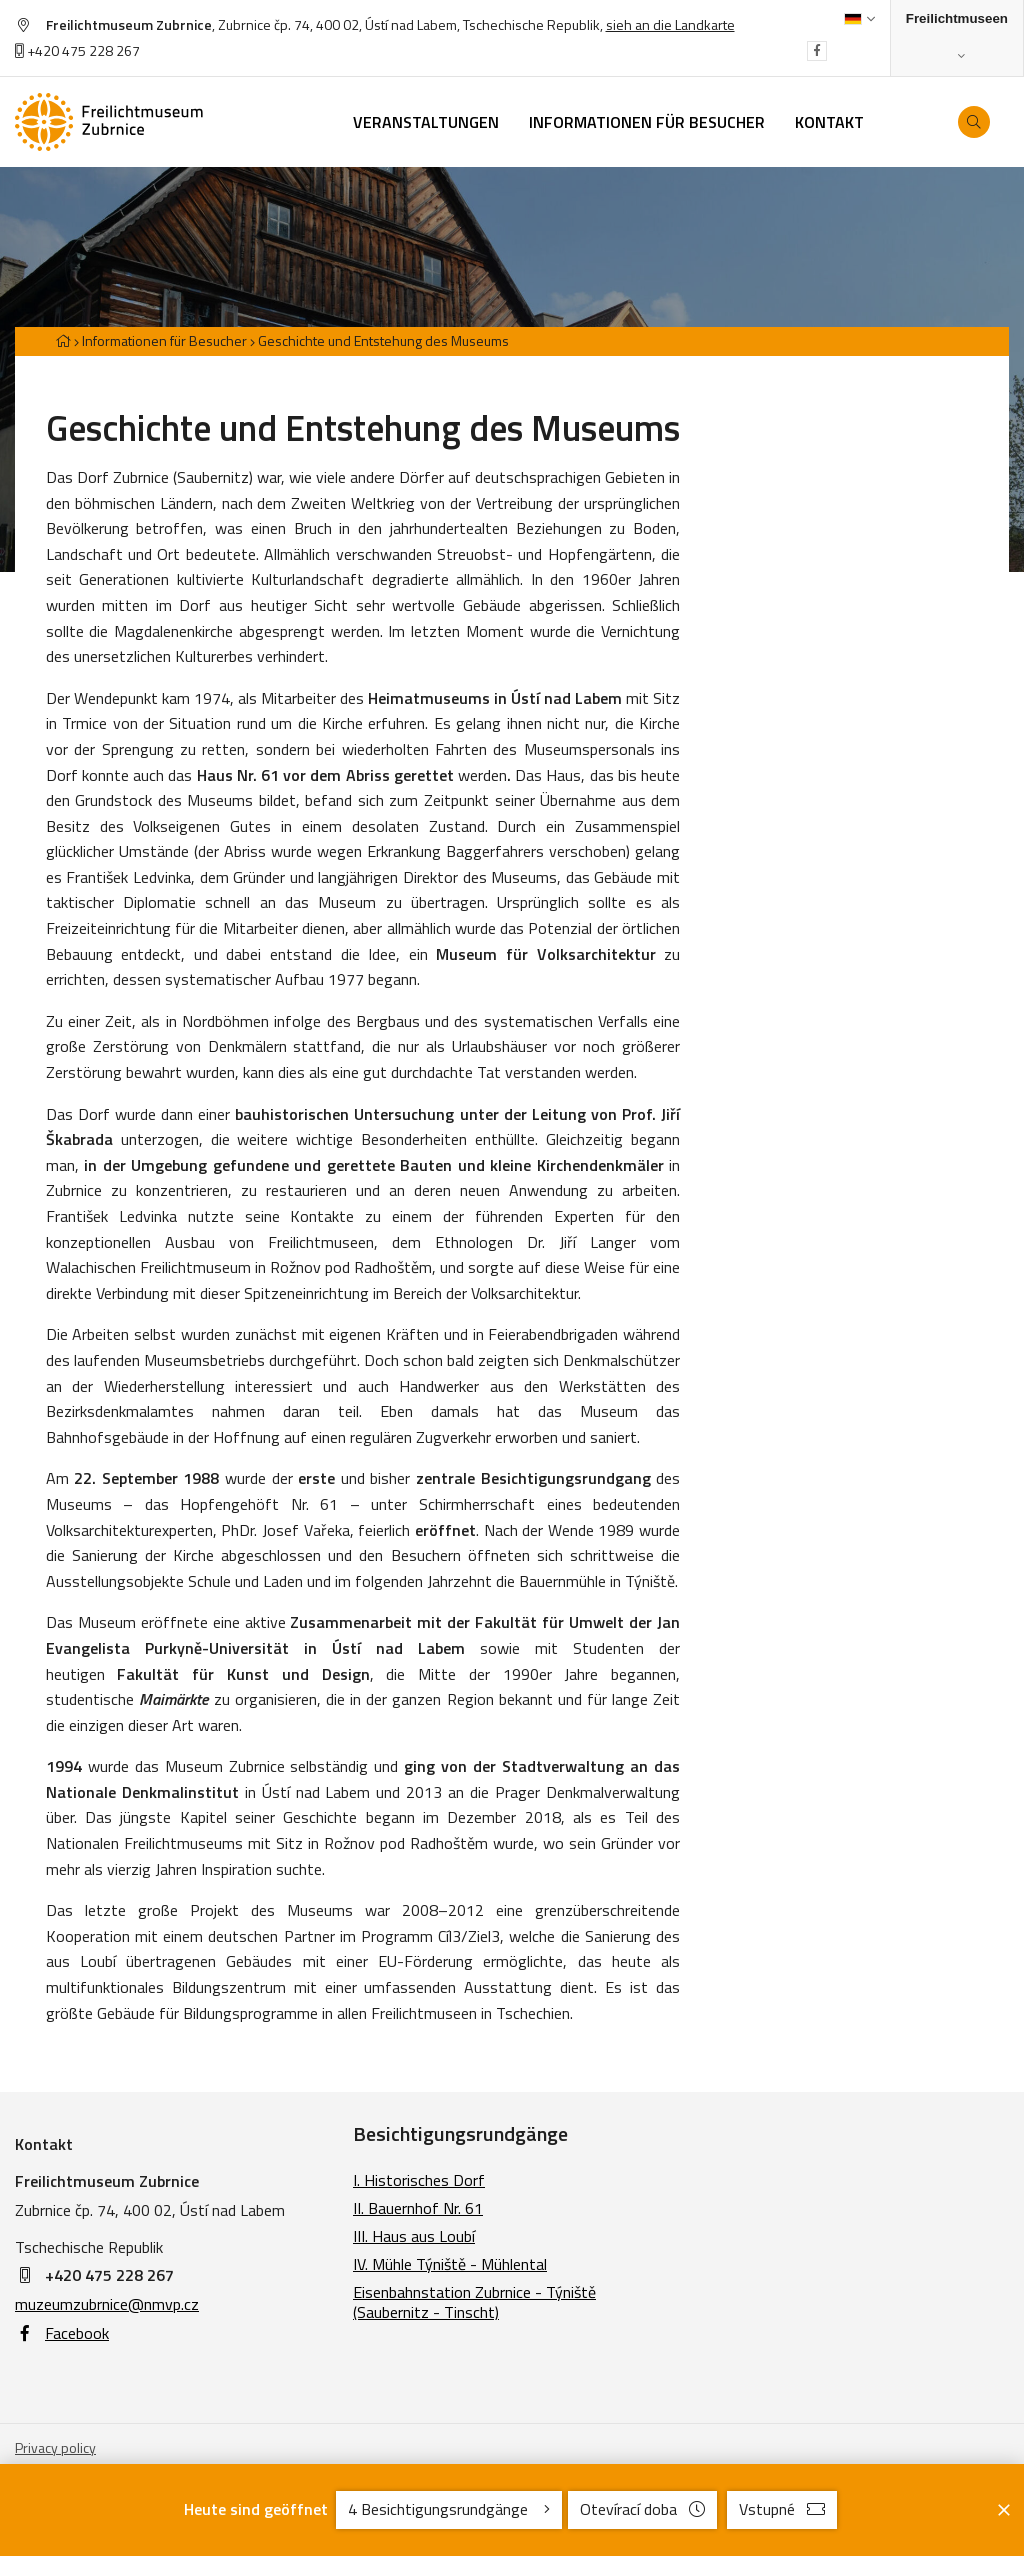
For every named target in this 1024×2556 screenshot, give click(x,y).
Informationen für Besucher (164, 340)
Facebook (62, 2333)
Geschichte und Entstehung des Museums (383, 340)
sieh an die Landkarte (670, 24)
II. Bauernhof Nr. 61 (418, 2208)
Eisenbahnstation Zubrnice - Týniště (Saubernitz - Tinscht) (474, 2302)
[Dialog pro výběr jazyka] (859, 19)
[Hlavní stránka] (63, 340)
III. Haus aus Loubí (414, 2236)
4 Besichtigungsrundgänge (449, 2509)
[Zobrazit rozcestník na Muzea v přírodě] (957, 38)
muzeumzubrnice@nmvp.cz (107, 2304)
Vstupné (782, 2509)
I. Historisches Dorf (419, 2180)
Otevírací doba (642, 2509)
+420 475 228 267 (77, 50)
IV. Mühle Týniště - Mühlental (450, 2264)
